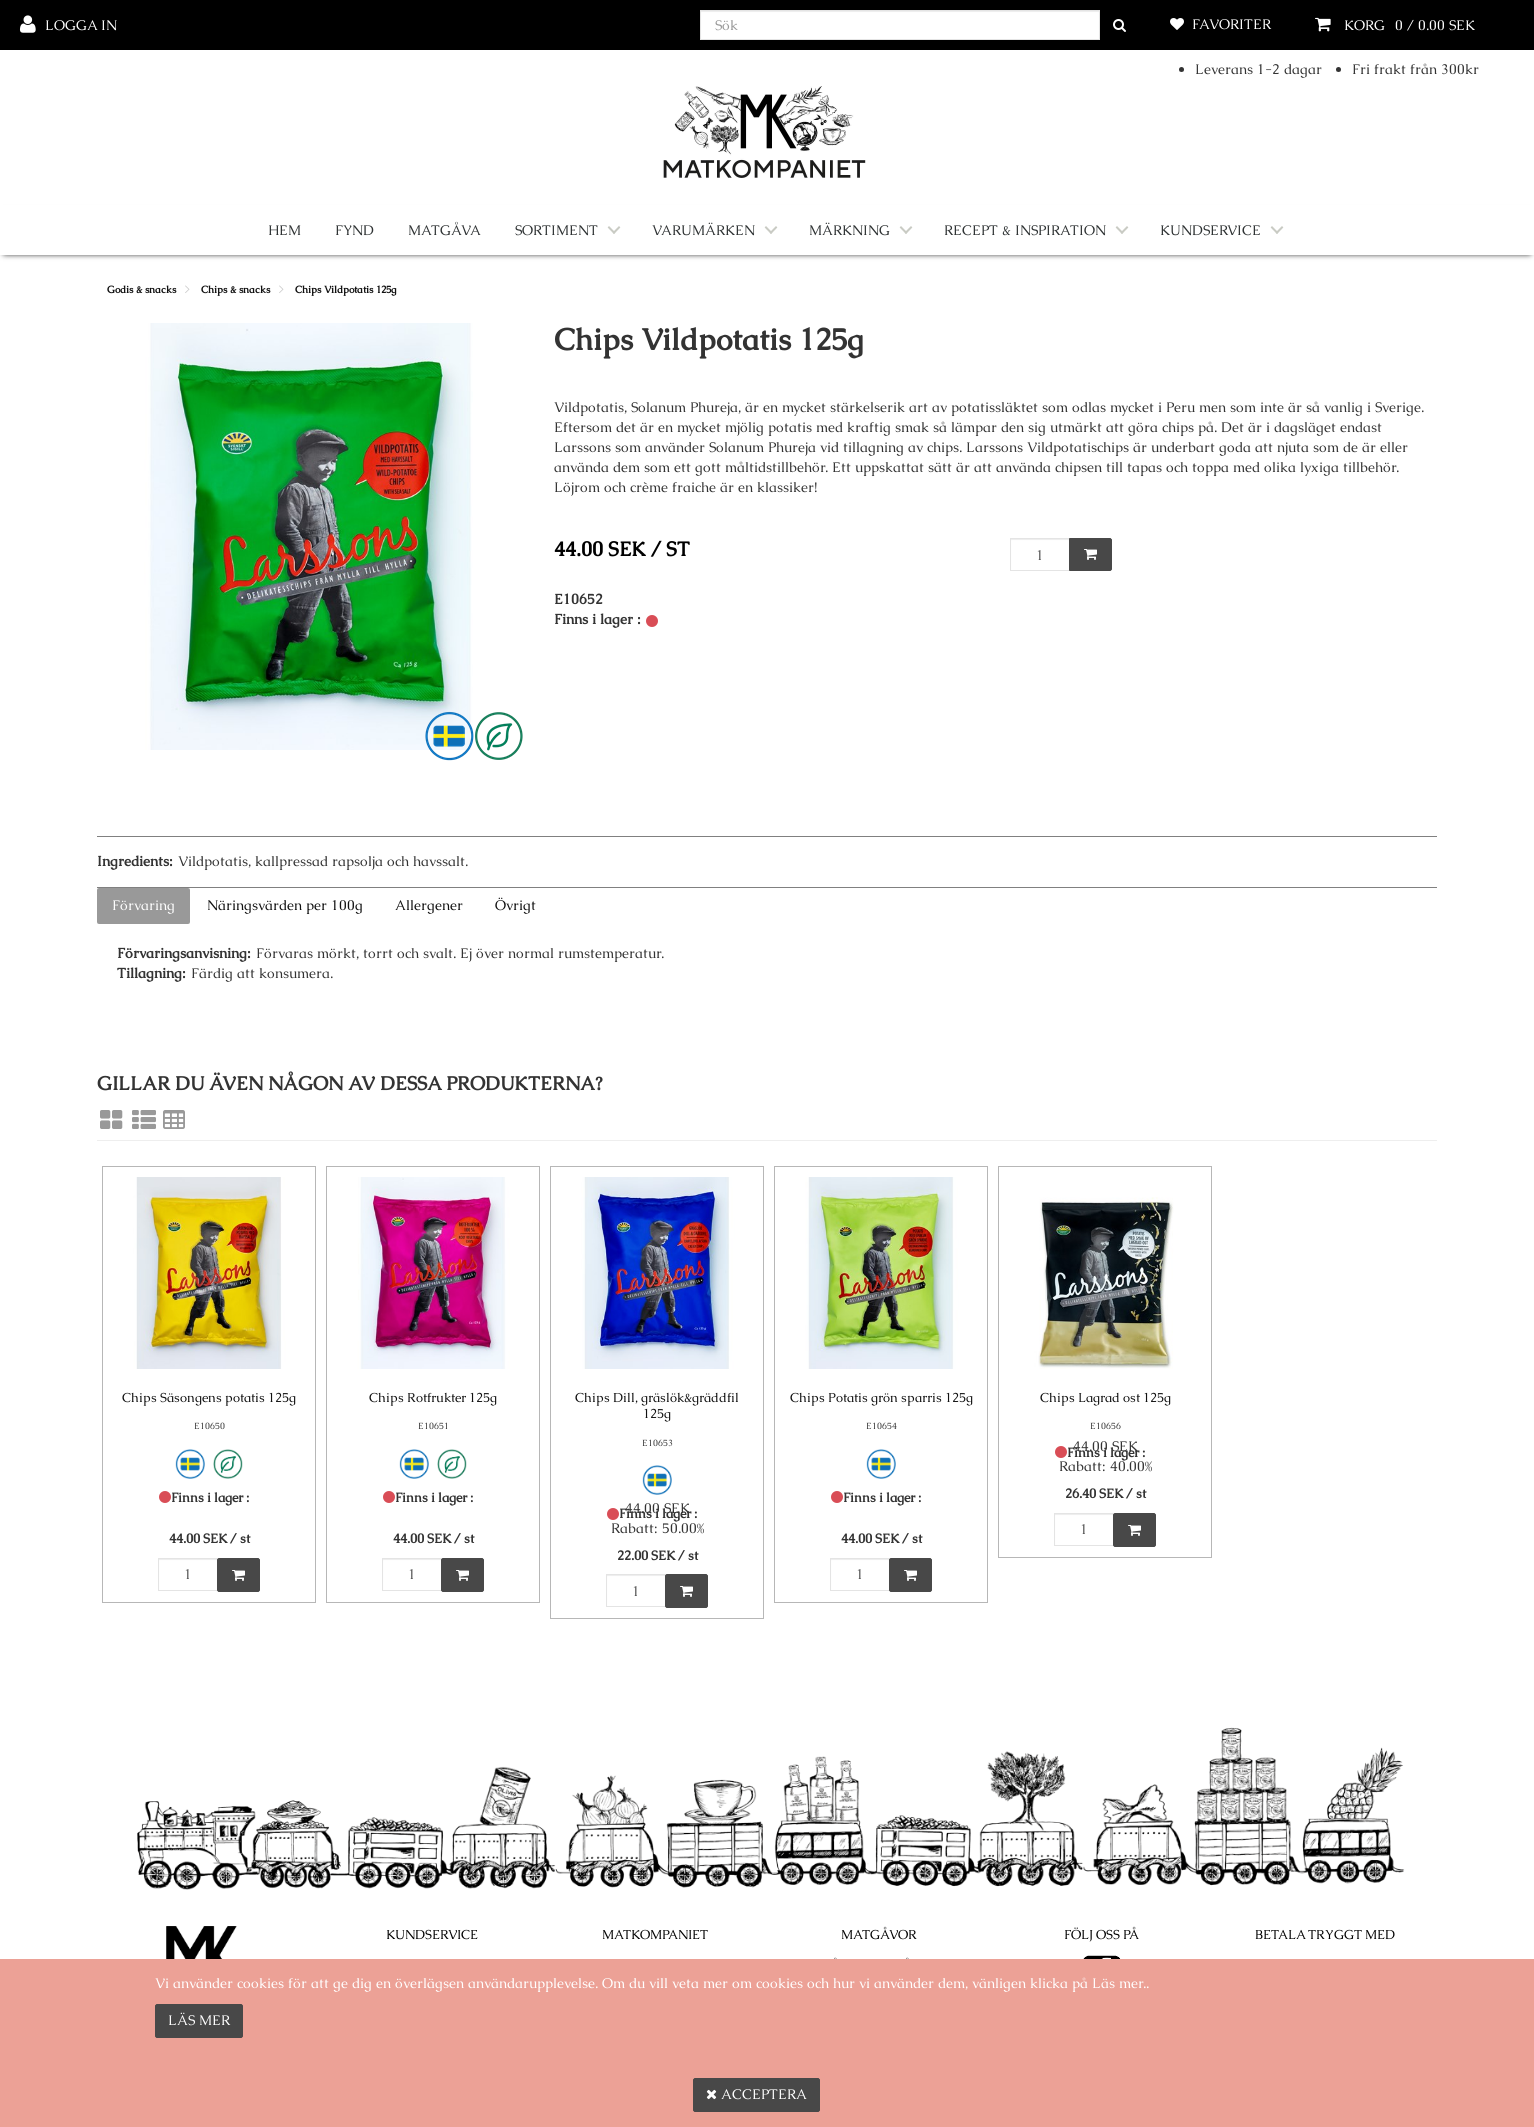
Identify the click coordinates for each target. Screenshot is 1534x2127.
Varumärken (703, 230)
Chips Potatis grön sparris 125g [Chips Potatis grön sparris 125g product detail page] (881, 1397)
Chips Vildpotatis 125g (345, 289)
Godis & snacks (141, 289)
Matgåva (444, 230)
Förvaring (143, 905)
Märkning (849, 230)
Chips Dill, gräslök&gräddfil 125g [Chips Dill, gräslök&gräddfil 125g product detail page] (657, 1406)
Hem (284, 230)
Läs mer (199, 2020)
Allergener (429, 905)
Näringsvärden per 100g (285, 905)
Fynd (354, 230)
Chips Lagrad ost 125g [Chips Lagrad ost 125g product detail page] (1105, 1397)
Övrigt (515, 905)
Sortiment (556, 230)
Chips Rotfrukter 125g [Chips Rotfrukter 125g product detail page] (433, 1397)
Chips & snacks (235, 289)
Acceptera (756, 2094)
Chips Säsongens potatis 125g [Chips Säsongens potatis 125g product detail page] (209, 1397)
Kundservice (1210, 230)
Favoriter (1231, 24)
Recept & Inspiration (1025, 230)
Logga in (81, 25)
